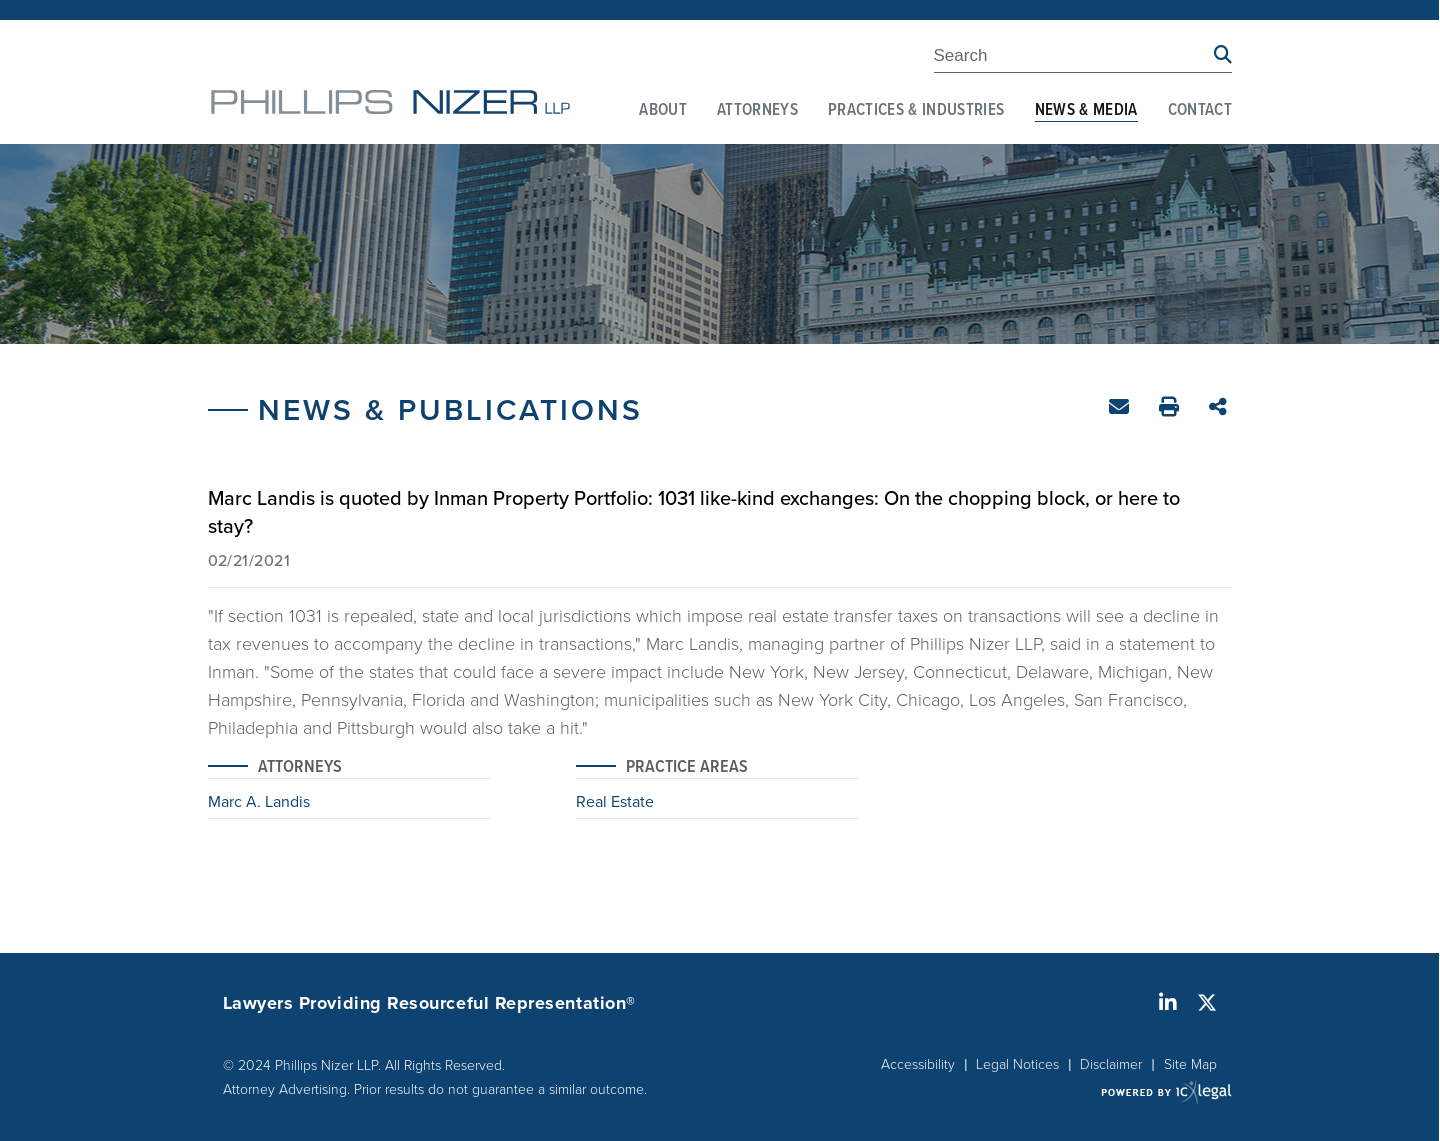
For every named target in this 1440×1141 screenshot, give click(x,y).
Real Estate (615, 803)
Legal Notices (1017, 1063)
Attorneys (757, 111)
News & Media (1086, 111)
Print (1171, 409)
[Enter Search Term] (1074, 59)
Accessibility (918, 1063)
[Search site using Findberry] (1223, 55)
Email (1121, 410)
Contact (1200, 111)
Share (1220, 408)
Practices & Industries (916, 111)
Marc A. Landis (259, 803)
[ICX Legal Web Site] (1166, 1091)
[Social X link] (1207, 1003)
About (663, 111)
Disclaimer (1111, 1063)
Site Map (1190, 1063)
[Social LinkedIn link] (1168, 1003)
